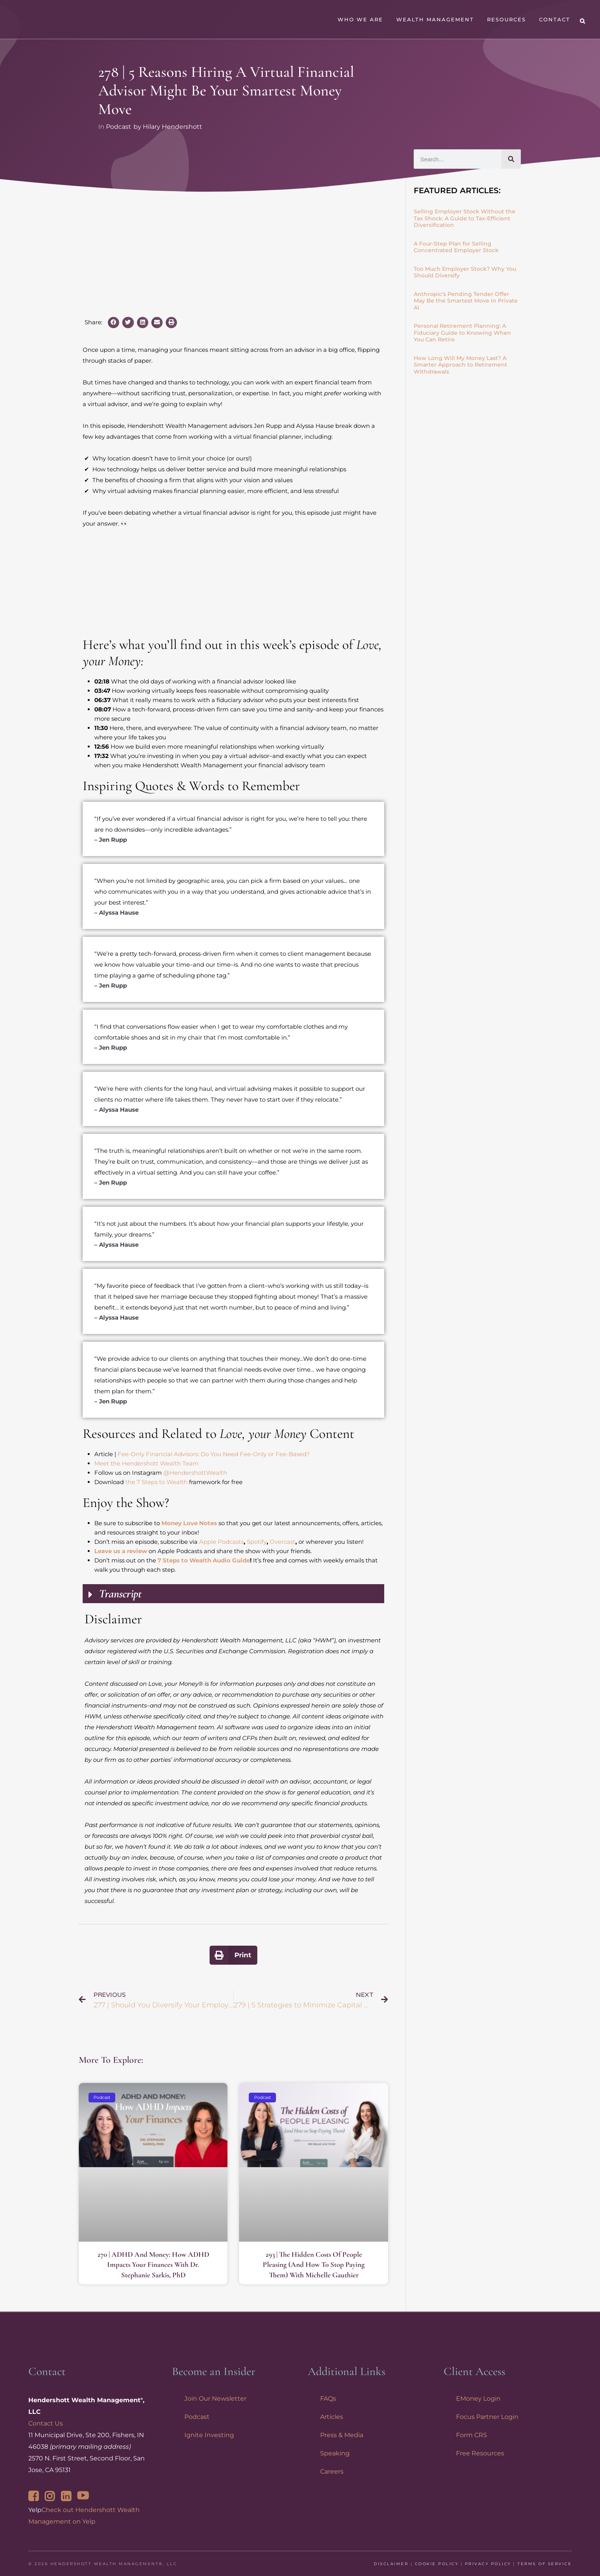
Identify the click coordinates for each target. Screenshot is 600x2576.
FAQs (328, 2398)
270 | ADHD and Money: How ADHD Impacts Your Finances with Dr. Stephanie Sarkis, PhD (153, 2264)
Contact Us (45, 2423)
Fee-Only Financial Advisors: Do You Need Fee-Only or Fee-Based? (214, 1454)
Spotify (257, 1541)
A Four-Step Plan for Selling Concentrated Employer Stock (456, 247)
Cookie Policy (437, 2563)
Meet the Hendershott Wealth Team (146, 1463)
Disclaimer (391, 2563)
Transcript (120, 1593)
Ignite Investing (209, 2435)
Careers (331, 2471)
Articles (331, 2416)
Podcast (118, 126)
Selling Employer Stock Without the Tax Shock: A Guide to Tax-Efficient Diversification (464, 218)
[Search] (511, 159)
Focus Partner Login (487, 2416)
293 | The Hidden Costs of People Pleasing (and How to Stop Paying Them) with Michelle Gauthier (314, 2264)
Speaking (335, 2453)
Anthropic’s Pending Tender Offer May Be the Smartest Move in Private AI (466, 301)
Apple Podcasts (221, 1541)
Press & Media (341, 2435)
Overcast (282, 1541)
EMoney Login (478, 2398)
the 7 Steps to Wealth (156, 1482)
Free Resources (480, 2453)
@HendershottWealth (195, 1472)
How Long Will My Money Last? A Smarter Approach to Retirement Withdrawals (460, 365)
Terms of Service (544, 2563)
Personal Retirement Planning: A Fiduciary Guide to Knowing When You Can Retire (462, 332)
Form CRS (471, 2435)
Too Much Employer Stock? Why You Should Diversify (465, 272)
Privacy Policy (488, 2563)
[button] (113, 322)
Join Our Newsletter (215, 2398)
